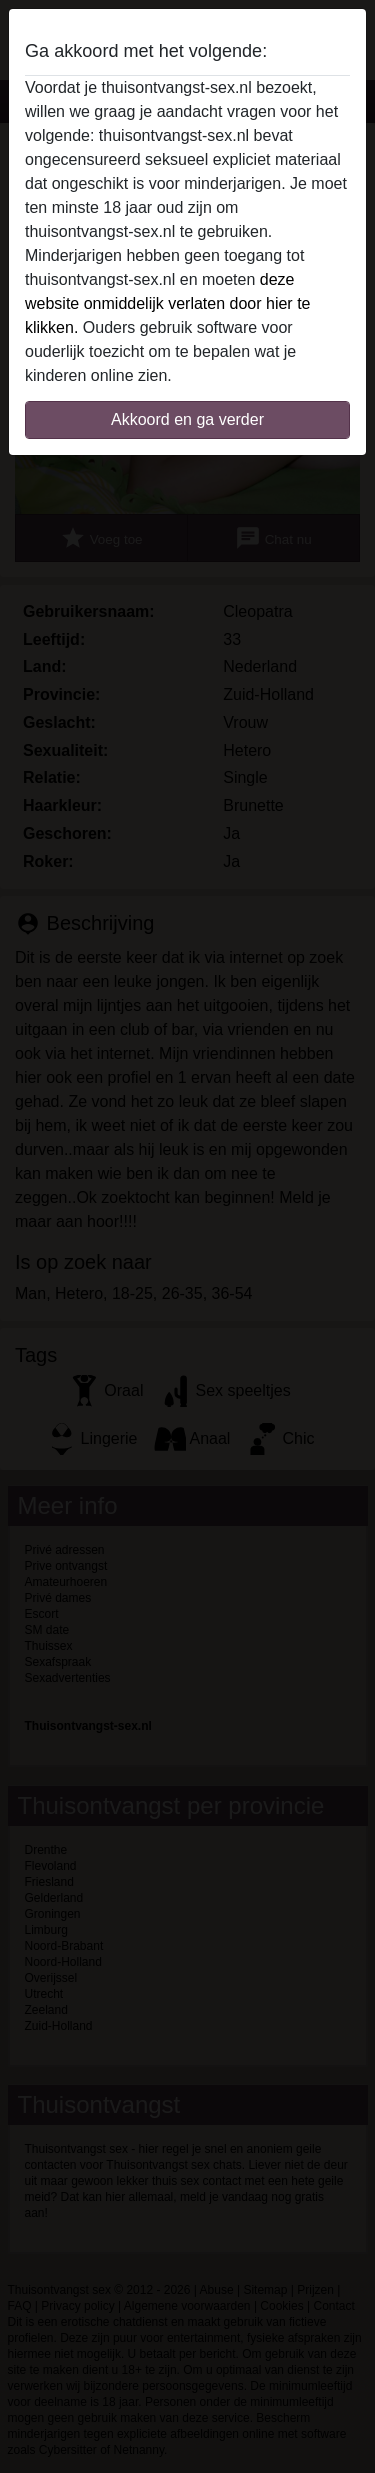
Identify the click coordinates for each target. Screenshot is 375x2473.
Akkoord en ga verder (187, 419)
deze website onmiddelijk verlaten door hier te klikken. (167, 303)
